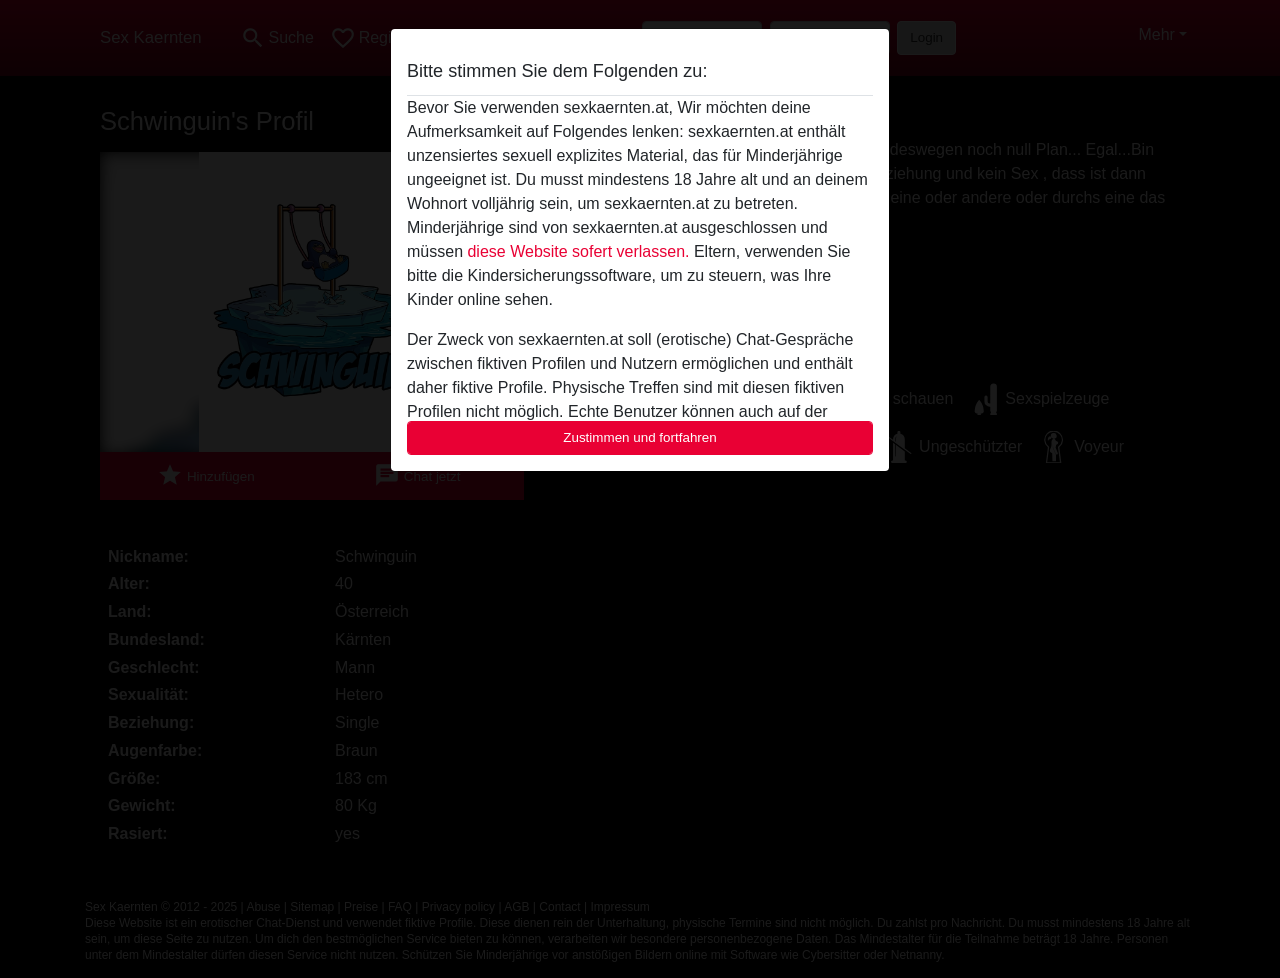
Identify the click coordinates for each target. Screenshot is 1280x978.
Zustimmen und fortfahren (640, 437)
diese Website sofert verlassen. (578, 251)
